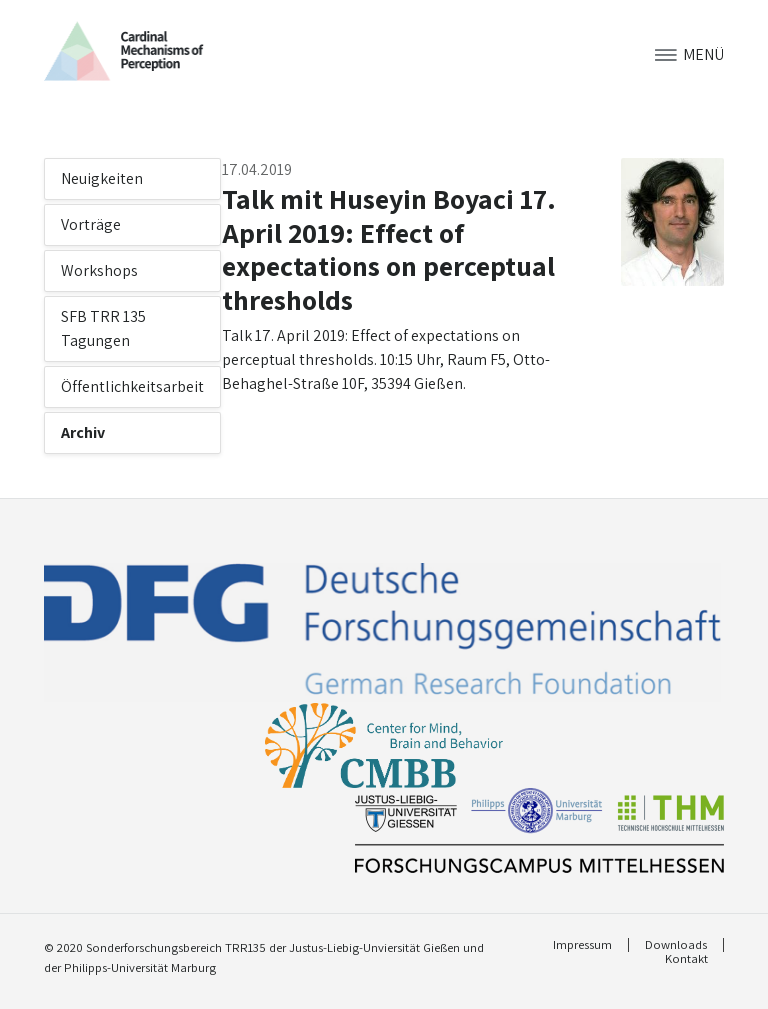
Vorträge (91, 224)
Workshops (99, 270)
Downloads (676, 945)
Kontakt (686, 959)
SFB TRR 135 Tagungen (103, 328)
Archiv (83, 432)
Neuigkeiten (102, 178)
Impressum (582, 945)
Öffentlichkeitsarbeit (132, 386)
